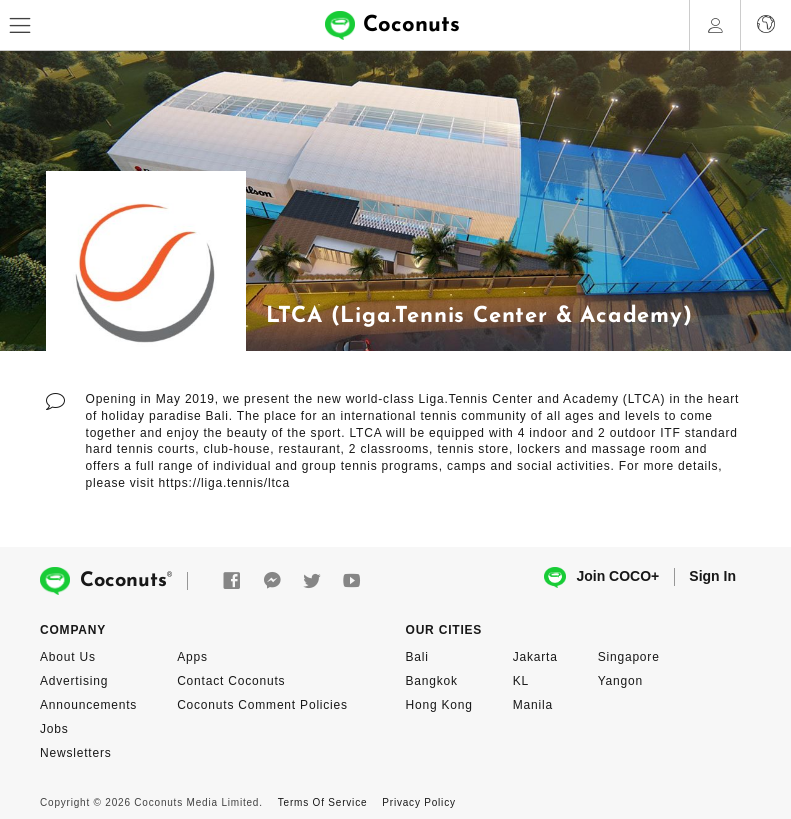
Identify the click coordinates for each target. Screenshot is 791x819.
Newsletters (75, 753)
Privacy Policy (418, 802)
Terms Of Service (322, 802)
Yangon (620, 681)
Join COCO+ (601, 577)
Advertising (74, 681)
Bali (417, 657)
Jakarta (535, 657)
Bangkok (432, 681)
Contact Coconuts (231, 681)
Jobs (54, 729)
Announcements (88, 705)
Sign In (712, 576)
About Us (68, 657)
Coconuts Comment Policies (262, 705)
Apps (192, 657)
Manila (533, 705)
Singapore (629, 657)
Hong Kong (439, 705)
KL (521, 681)
